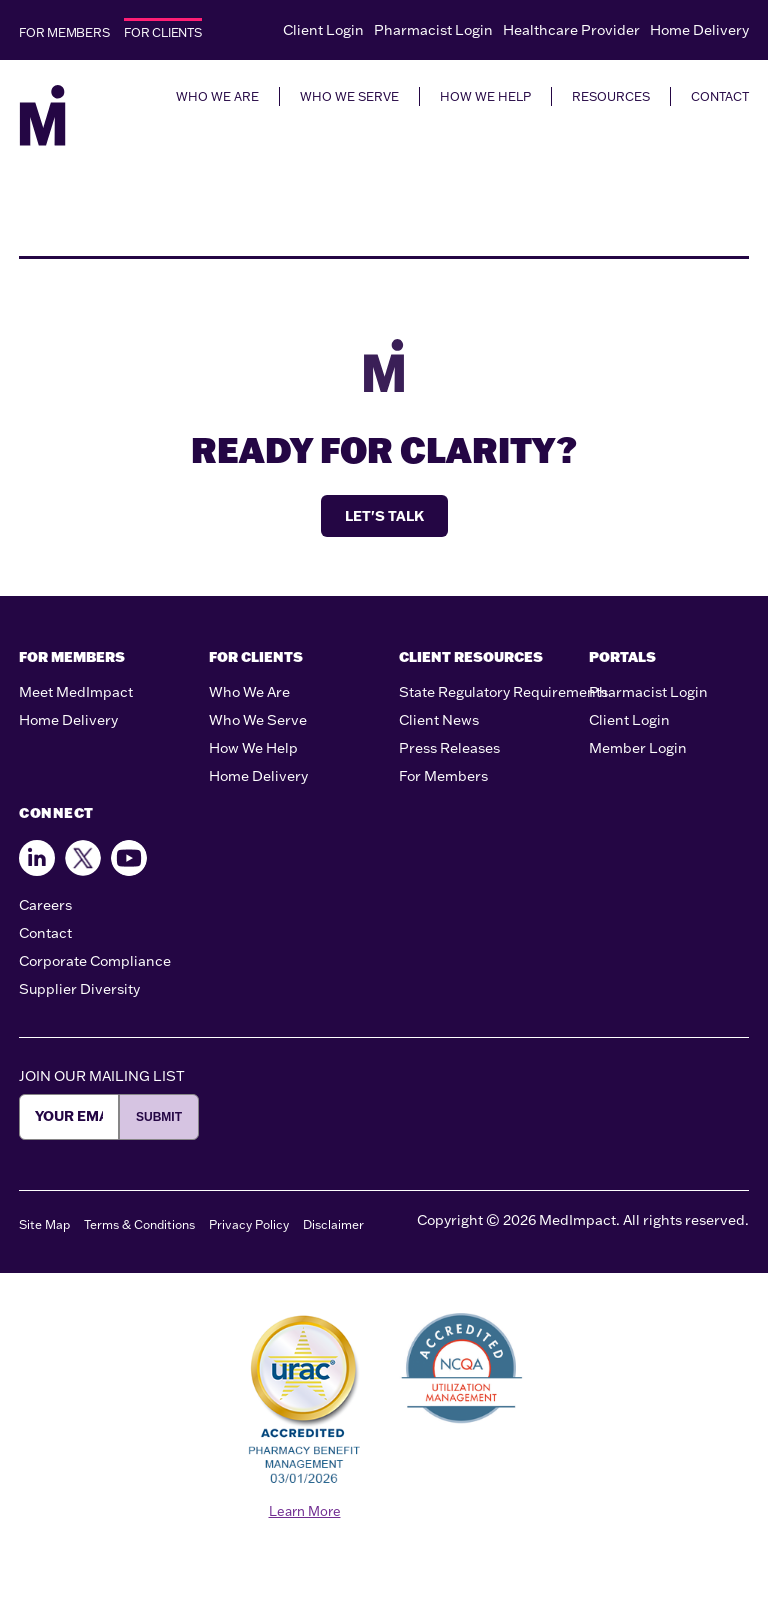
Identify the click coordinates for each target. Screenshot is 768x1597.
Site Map (44, 1224)
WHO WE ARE (217, 96)
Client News (439, 720)
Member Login (638, 748)
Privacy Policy (249, 1224)
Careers (45, 905)
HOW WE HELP (485, 96)
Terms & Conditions (139, 1224)
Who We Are (249, 692)
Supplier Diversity (79, 989)
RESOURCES (611, 96)
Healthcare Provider (571, 30)
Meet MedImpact (76, 692)
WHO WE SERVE (349, 96)
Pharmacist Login (433, 30)
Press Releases (449, 748)
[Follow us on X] (83, 858)
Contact (45, 933)
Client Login (323, 30)
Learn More (305, 1511)
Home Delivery (699, 30)
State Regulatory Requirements (503, 692)
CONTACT (720, 96)
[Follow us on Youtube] (129, 858)
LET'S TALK (384, 516)
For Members (443, 776)
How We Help (253, 748)
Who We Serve (258, 720)
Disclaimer (333, 1224)
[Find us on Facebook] (37, 858)
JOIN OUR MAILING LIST (102, 1076)
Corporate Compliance (95, 961)
